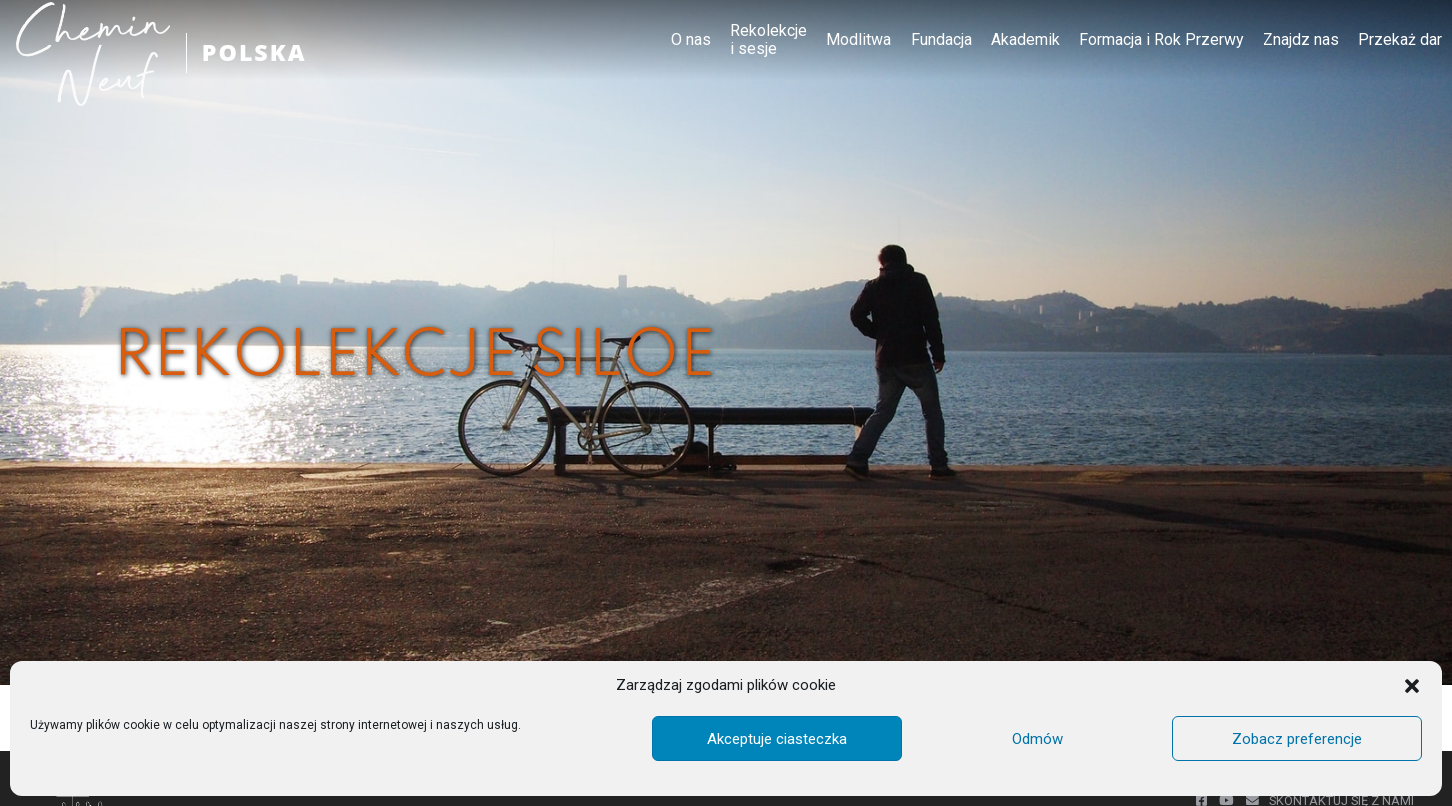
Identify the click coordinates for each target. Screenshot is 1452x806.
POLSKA (256, 52)
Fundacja (941, 40)
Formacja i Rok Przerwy (1161, 40)
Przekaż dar (1400, 40)
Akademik (1025, 40)
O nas (691, 40)
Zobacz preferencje (1297, 739)
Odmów (1037, 739)
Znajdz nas (1301, 40)
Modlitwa (858, 40)
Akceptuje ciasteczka (777, 739)
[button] (1412, 686)
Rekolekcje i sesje (768, 40)
